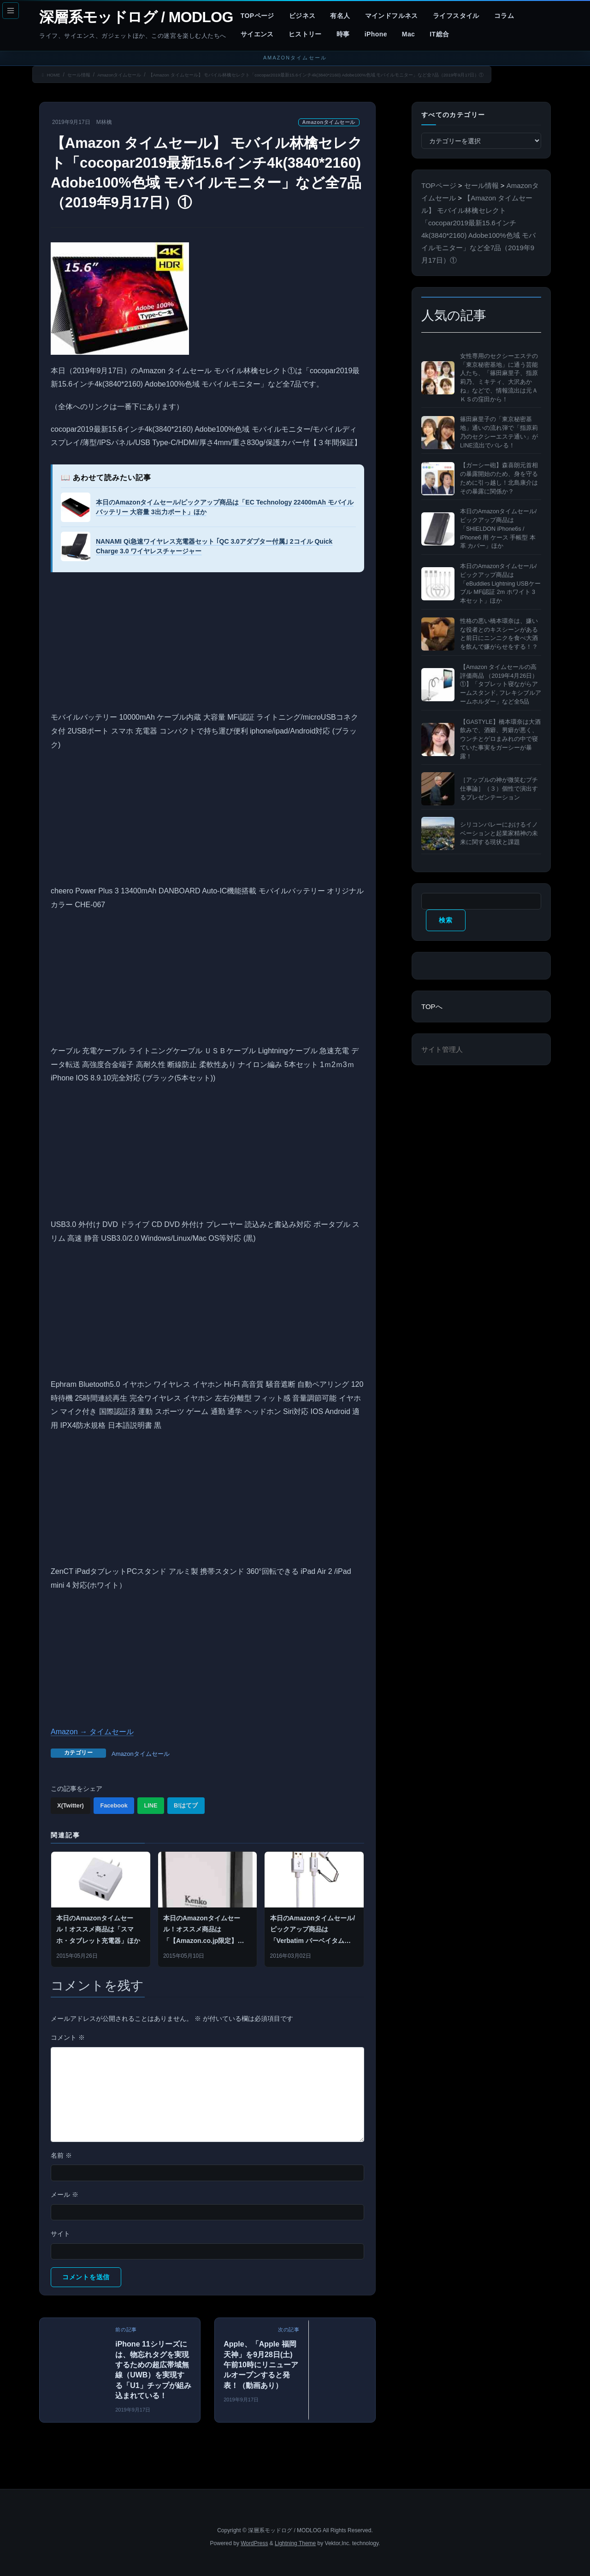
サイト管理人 (442, 1049)
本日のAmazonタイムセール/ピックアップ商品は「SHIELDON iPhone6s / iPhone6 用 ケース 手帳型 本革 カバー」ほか (498, 528)
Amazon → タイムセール (92, 1732)
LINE (150, 1805)
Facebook (114, 1805)
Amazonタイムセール (328, 122)
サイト (60, 2233)
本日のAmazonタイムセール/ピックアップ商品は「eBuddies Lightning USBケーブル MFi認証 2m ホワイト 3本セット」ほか (500, 583)
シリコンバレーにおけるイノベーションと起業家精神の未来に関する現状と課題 (499, 833)
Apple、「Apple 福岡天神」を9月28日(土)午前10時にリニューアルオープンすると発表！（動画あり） (261, 2364)
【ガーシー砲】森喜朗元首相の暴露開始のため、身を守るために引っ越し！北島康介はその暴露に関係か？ (499, 478)
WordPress (254, 2543)
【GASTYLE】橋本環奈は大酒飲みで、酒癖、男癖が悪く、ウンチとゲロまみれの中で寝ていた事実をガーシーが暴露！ (500, 739)
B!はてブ (186, 1805)
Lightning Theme (295, 2543)
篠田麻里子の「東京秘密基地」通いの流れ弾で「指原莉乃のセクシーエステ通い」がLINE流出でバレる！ (499, 432)
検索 (445, 920)
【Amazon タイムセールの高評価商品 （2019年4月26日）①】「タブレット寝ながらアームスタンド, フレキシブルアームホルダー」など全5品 (500, 684)
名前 (61, 2155)
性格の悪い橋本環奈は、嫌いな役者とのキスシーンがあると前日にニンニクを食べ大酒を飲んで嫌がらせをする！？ (499, 634)
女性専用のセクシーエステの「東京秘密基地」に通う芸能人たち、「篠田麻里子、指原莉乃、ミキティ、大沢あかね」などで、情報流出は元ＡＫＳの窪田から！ (499, 378)
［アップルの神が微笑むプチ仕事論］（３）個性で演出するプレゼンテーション (499, 789)
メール (64, 2194)
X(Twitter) (70, 1805)
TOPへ (431, 1006)
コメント (68, 2037)
